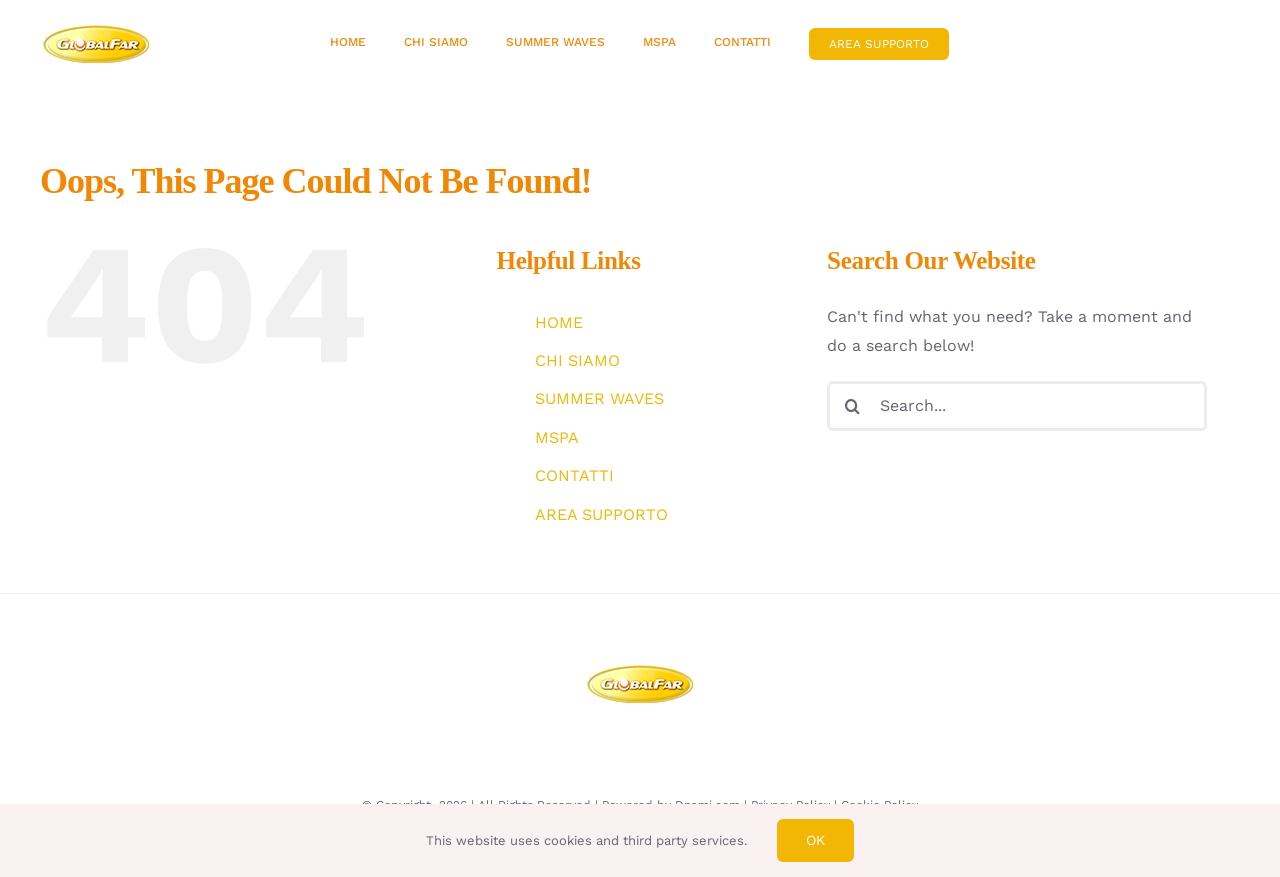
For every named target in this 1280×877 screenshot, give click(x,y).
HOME (559, 322)
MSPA (557, 437)
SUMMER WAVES (599, 398)
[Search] (852, 406)
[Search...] (1017, 406)
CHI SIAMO (577, 360)
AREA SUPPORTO (601, 514)
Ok (815, 840)
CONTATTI (574, 475)
